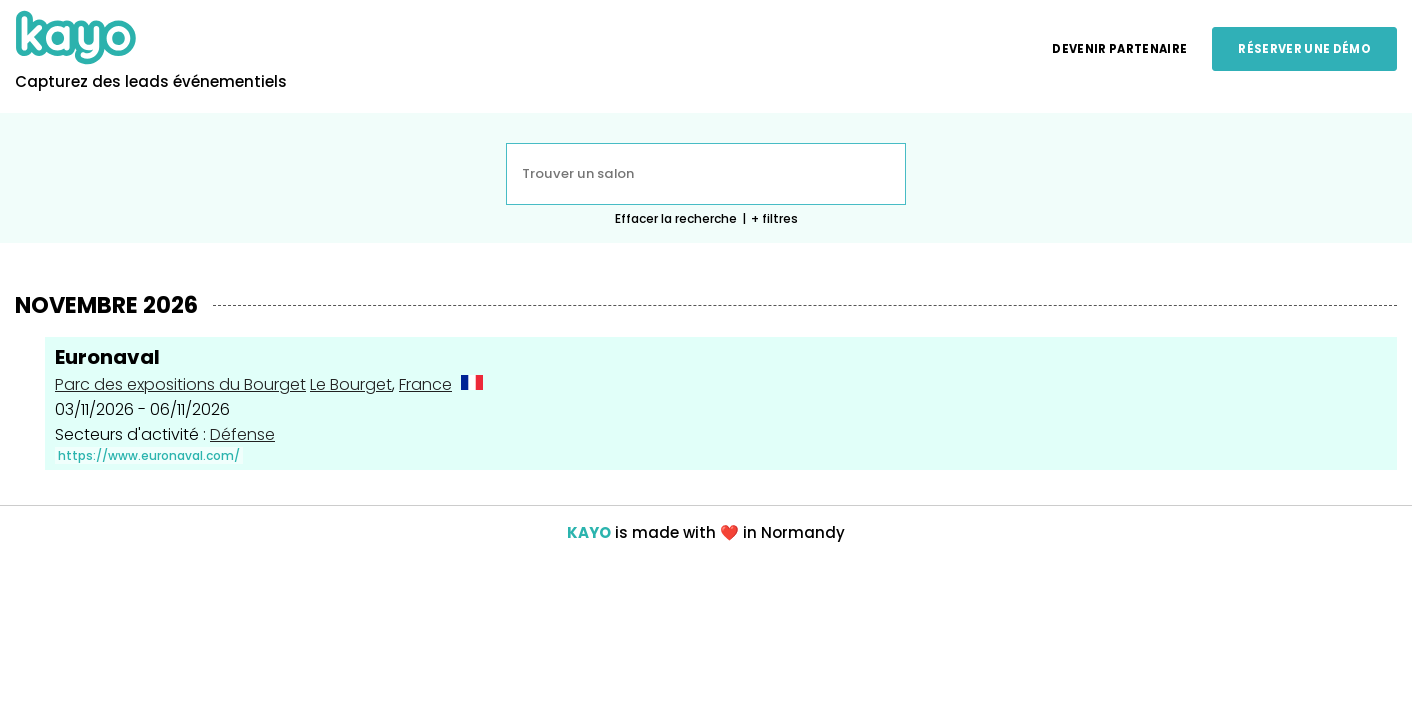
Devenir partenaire (1119, 49)
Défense (242, 434)
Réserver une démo (1304, 49)
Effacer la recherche (676, 218)
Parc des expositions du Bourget (180, 384)
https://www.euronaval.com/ (149, 455)
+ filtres (774, 218)
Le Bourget (351, 384)
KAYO (589, 532)
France (425, 384)
